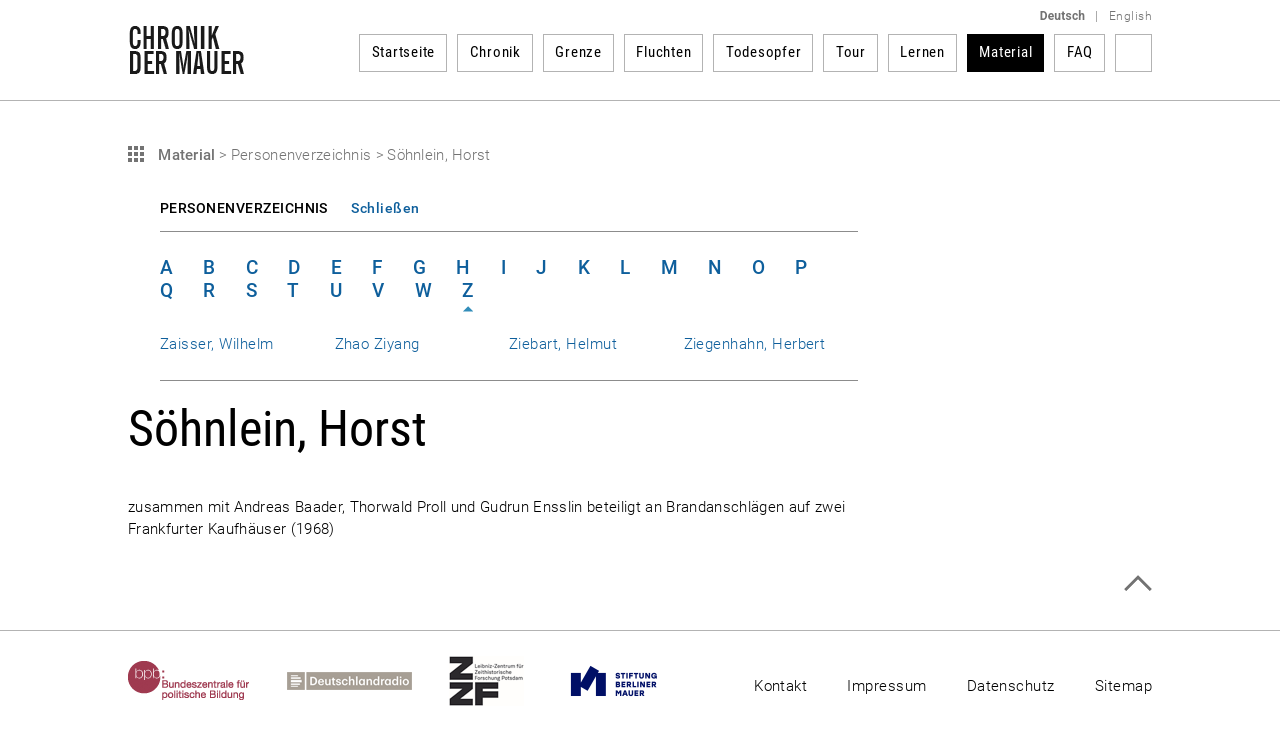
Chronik (495, 52)
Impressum (886, 686)
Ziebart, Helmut (563, 344)
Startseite (404, 52)
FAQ (1080, 52)
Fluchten (663, 52)
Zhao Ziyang (377, 344)
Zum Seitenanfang (1137, 583)
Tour (851, 52)
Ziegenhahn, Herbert (755, 344)
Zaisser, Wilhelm (217, 344)
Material (1005, 52)
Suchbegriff (1133, 53)
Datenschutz (1011, 686)
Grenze (578, 52)
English (1130, 16)
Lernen (922, 52)
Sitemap (1123, 686)
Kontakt (780, 686)
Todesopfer (764, 52)
